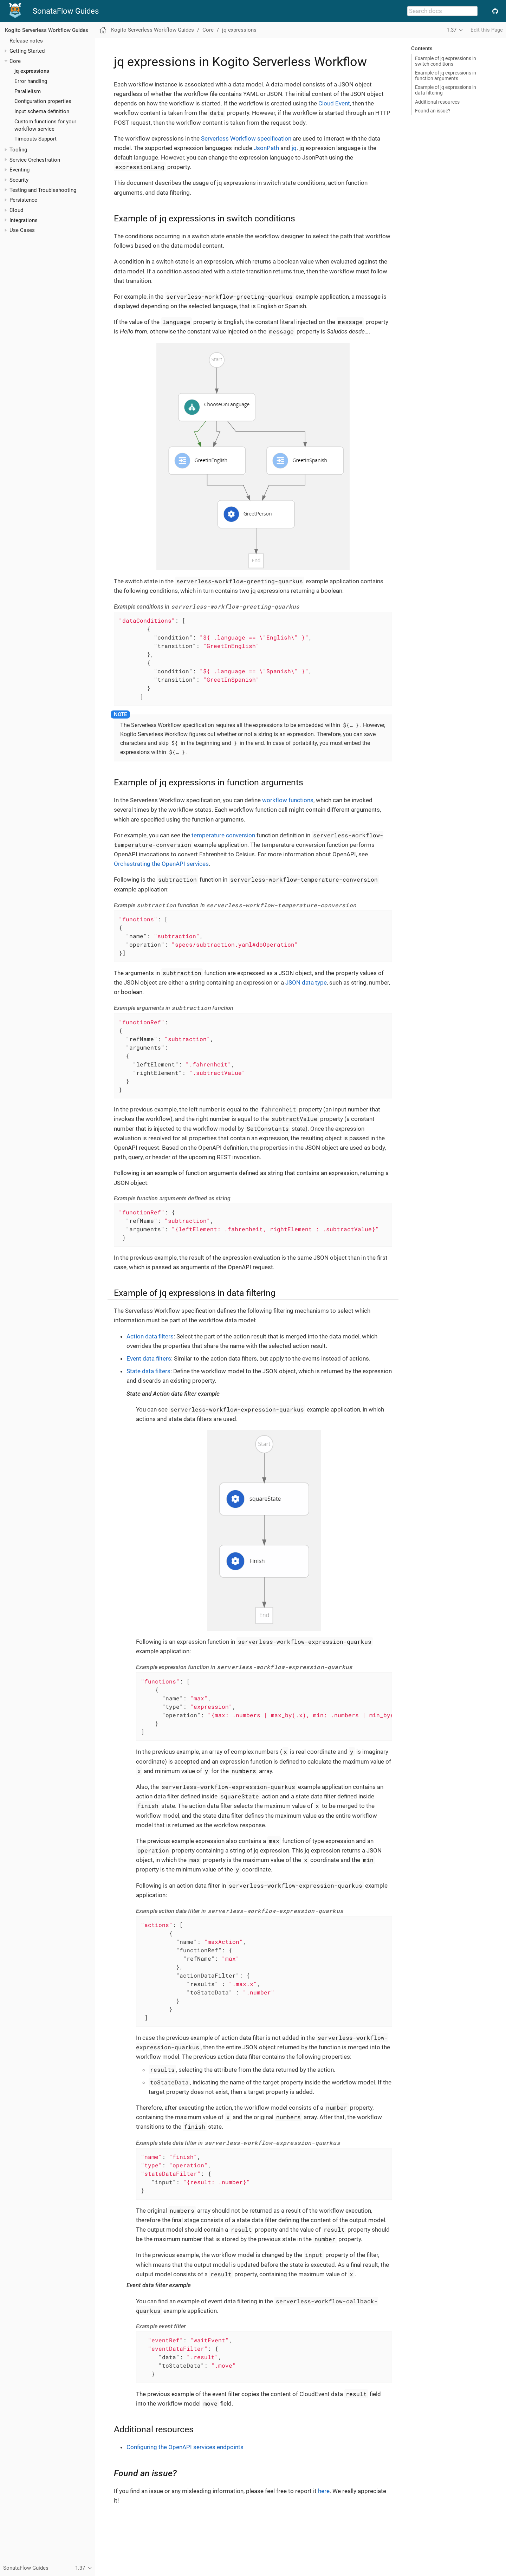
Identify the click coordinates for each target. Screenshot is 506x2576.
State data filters (148, 1371)
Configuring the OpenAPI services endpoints (185, 2447)
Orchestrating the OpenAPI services (161, 863)
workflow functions (287, 800)
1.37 (451, 30)
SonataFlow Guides (66, 11)
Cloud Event (334, 103)
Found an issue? (432, 110)
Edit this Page (487, 30)
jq (294, 147)
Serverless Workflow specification (246, 138)
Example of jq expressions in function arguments (445, 75)
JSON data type (306, 982)
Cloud (16, 210)
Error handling (30, 81)
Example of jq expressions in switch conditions (445, 61)
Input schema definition (41, 111)
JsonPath (266, 147)
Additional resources (437, 102)
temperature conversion (223, 835)
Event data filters (148, 1358)
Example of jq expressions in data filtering (445, 90)
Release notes (26, 41)
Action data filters (150, 1336)
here (324, 2490)
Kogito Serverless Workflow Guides (46, 30)
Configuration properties (42, 101)
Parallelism (27, 91)
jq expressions (31, 71)
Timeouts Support (35, 139)
